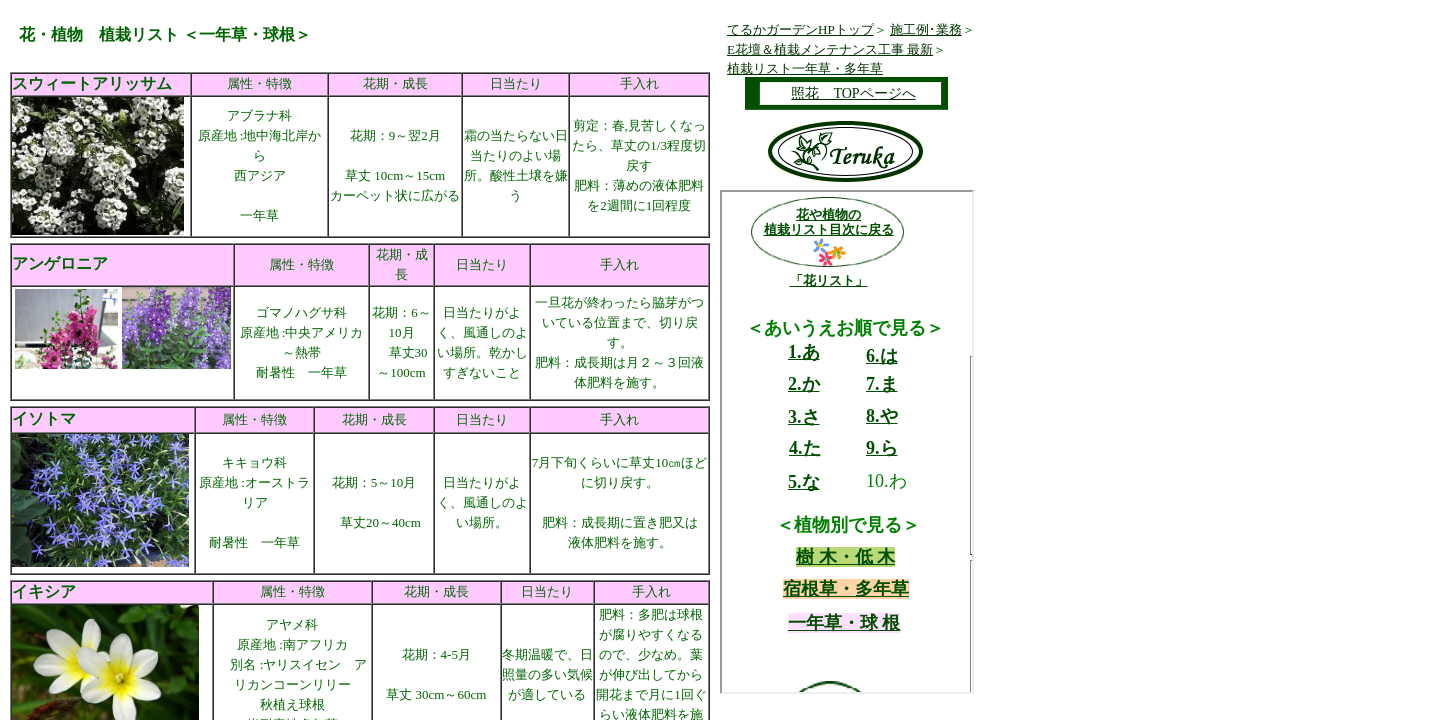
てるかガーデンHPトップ (800, 29)
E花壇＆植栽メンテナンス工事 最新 (830, 49)
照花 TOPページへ (853, 93)
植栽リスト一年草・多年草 (805, 68)
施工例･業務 (926, 29)
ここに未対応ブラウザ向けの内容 (847, 442)
